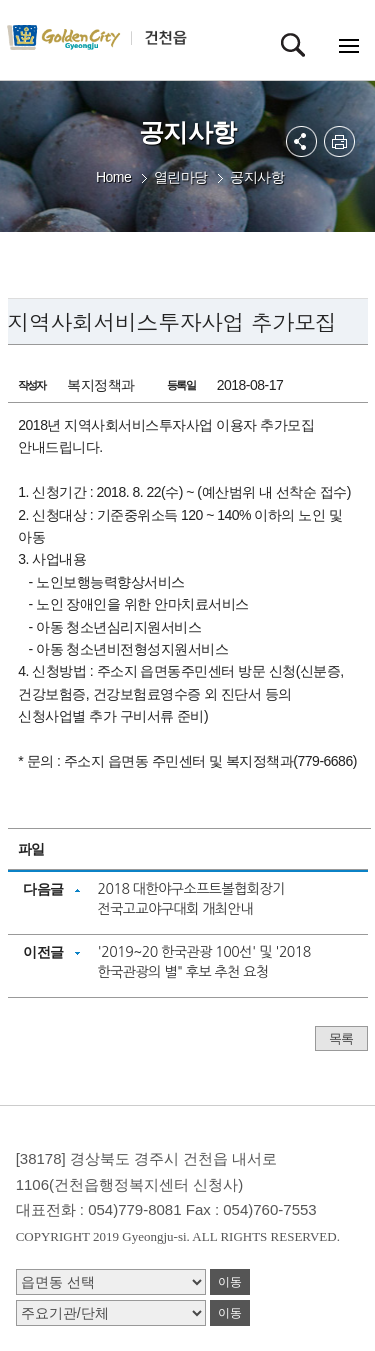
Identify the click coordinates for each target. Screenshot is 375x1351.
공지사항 (257, 177)
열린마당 (181, 177)
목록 (341, 1038)
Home (113, 177)
